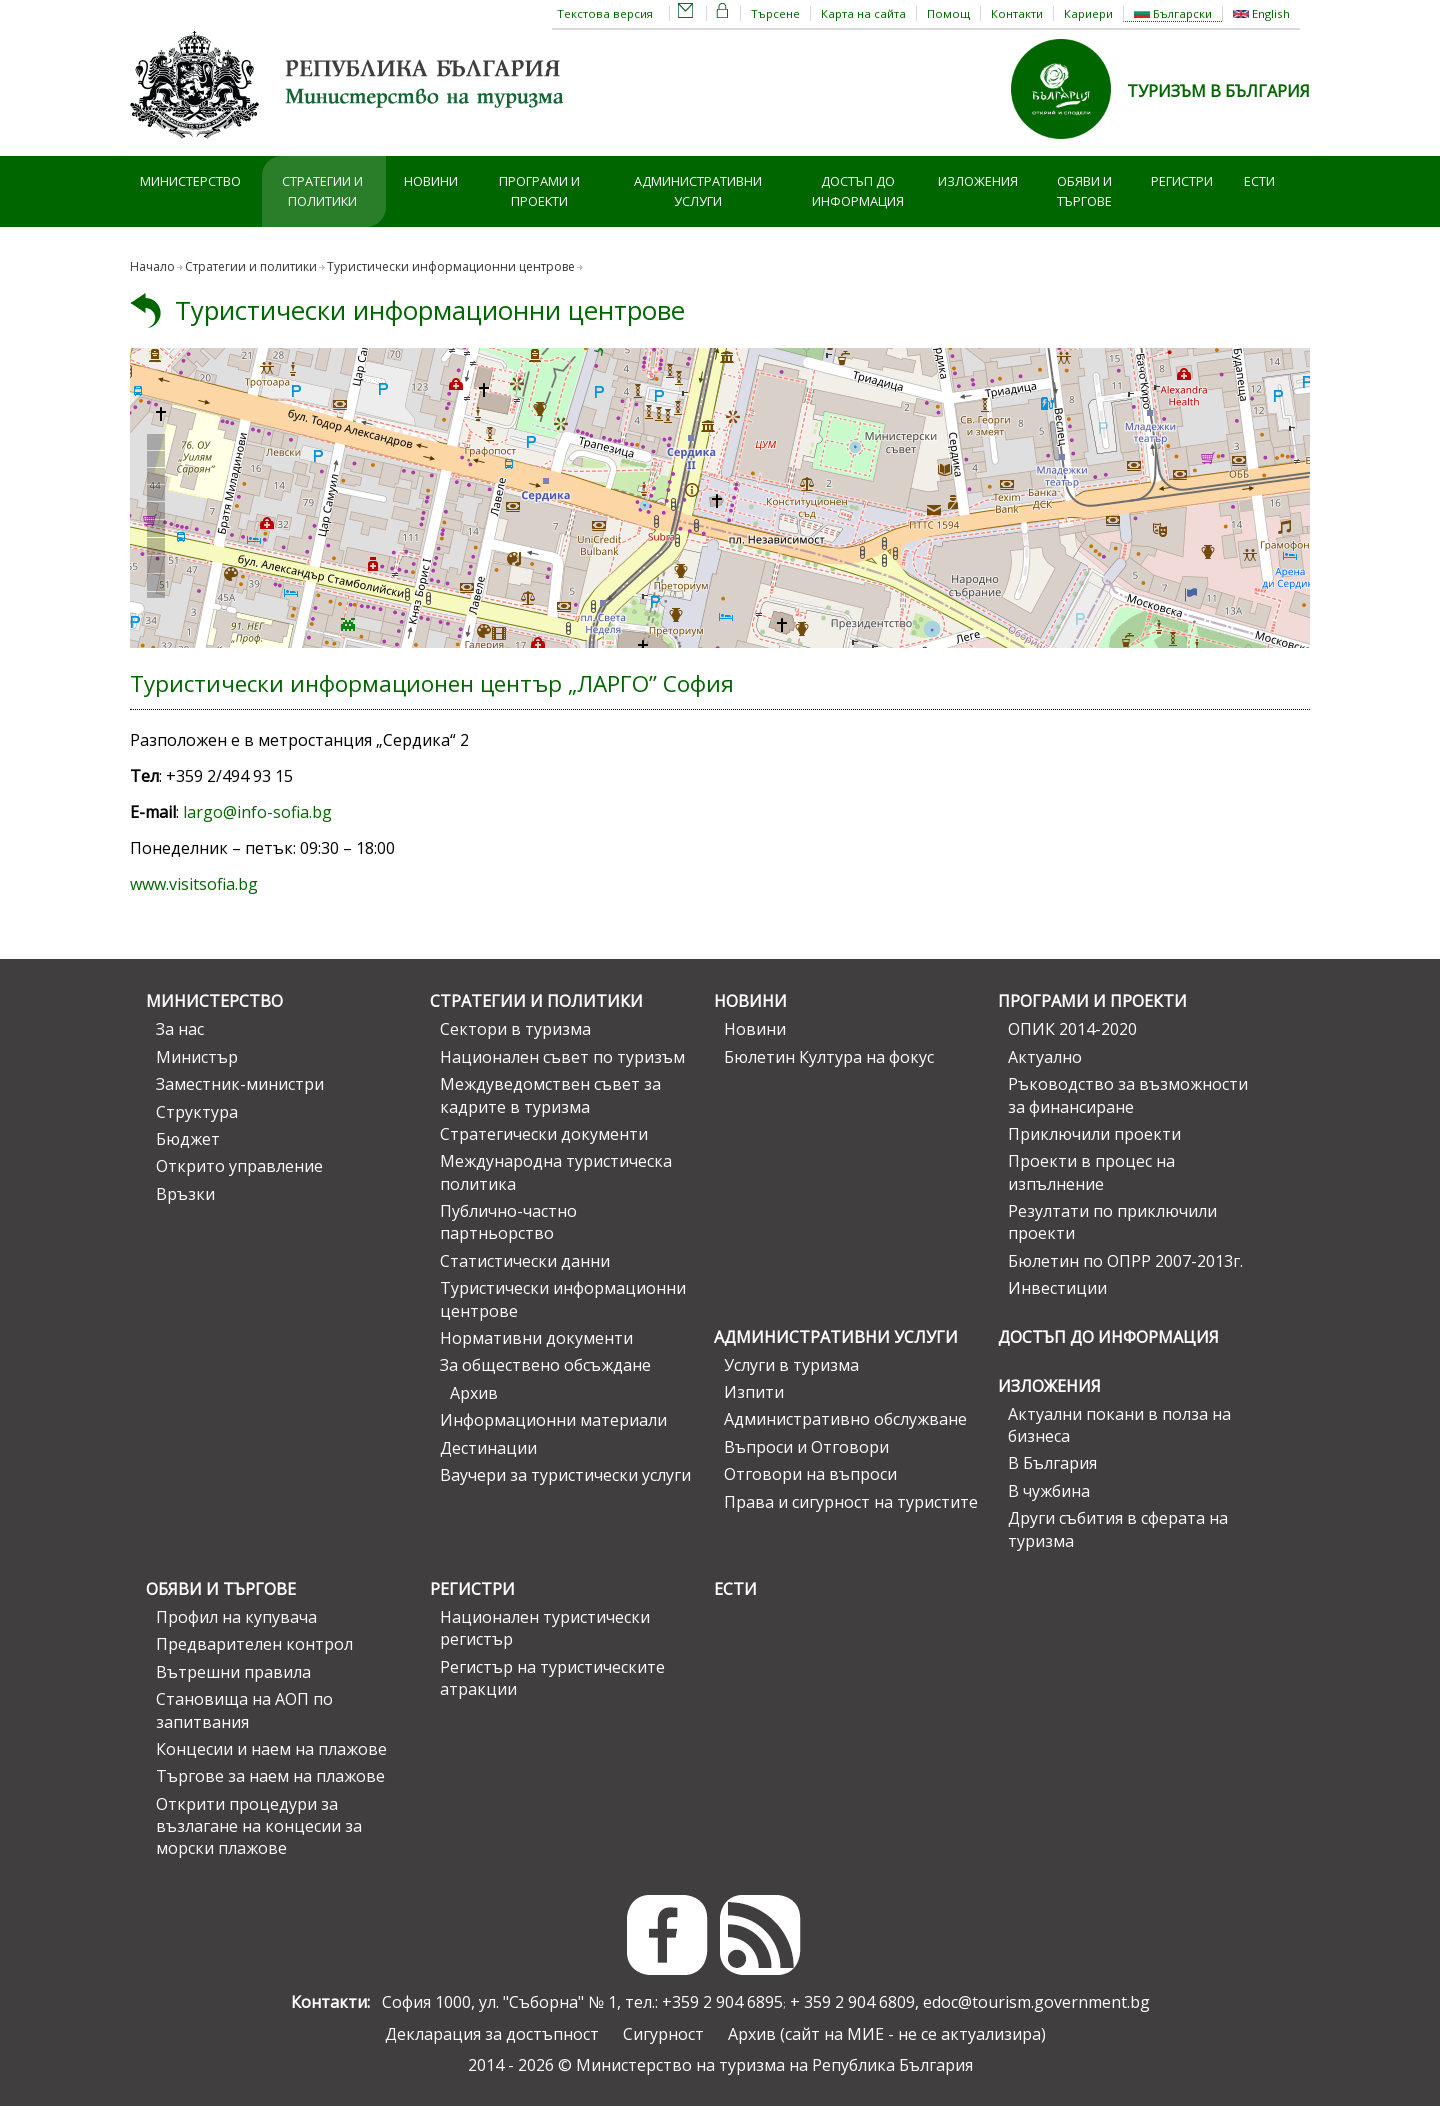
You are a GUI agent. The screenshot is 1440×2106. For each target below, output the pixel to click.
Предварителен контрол (254, 1644)
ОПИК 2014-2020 (1072, 1029)
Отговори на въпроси (810, 1474)
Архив (474, 1393)
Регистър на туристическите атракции (552, 1678)
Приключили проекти (1094, 1134)
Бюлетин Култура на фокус (829, 1057)
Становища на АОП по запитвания (244, 1710)
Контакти (1017, 13)
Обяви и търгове (1084, 191)
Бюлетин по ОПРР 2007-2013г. (1125, 1261)
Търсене (775, 13)
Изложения (978, 181)
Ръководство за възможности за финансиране (1128, 1095)
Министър (197, 1057)
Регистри (1182, 181)
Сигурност (663, 2034)
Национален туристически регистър (545, 1628)
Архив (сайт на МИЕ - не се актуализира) (887, 2034)
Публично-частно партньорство (508, 1222)
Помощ (948, 13)
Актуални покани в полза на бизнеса (1119, 1425)
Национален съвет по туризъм (562, 1057)
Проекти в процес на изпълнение (1091, 1172)
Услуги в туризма (791, 1365)
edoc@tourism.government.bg (1036, 2002)
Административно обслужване (845, 1419)
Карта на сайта (863, 13)
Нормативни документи (536, 1338)
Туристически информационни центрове (430, 310)
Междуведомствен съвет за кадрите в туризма (550, 1095)
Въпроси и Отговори (806, 1447)
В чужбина (1049, 1491)
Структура (197, 1112)
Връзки (185, 1194)
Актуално (1045, 1057)
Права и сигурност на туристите (851, 1502)
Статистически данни (525, 1261)
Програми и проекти (539, 191)
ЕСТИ (1259, 181)
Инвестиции (1057, 1288)
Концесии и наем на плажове (271, 1749)
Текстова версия (605, 13)
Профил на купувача (236, 1617)
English (1261, 13)
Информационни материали (553, 1420)
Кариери (1088, 13)
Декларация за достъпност (492, 2034)
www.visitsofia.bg (194, 884)
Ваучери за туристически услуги (565, 1475)
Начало (152, 266)
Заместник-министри (240, 1084)
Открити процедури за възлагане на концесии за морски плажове (259, 1826)
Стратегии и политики (322, 191)
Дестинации (488, 1448)
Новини (431, 181)
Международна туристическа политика (556, 1172)
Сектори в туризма (515, 1029)
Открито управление (239, 1166)
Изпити (754, 1392)
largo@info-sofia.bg (257, 812)
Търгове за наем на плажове (270, 1776)
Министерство (190, 181)
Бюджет (188, 1139)
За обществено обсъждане (545, 1365)
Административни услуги (698, 191)
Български (1173, 13)
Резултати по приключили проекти (1112, 1222)
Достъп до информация (858, 191)
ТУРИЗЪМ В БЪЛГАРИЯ (1218, 91)
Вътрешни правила (233, 1672)
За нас (180, 1029)
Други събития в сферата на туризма (1118, 1529)
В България (1052, 1463)
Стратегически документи (544, 1134)
